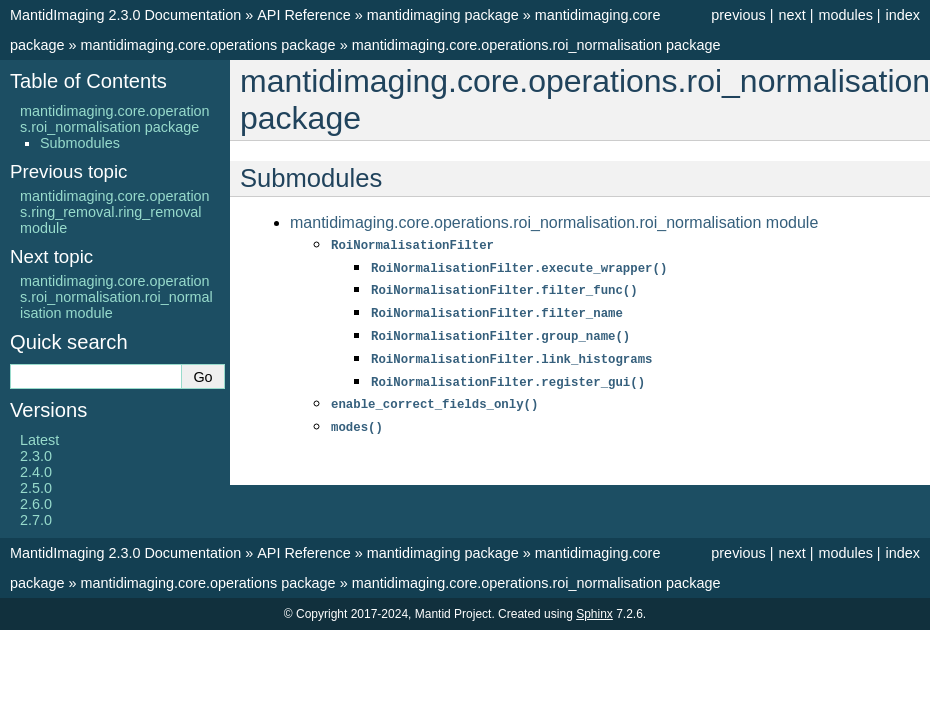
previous (738, 15)
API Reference (304, 15)
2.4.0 (36, 472)
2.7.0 (36, 520)
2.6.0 (36, 504)
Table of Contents (88, 81)
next (791, 15)
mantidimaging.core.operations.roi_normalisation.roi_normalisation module (554, 222)
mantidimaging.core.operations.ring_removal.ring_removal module (115, 212)
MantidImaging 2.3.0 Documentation (125, 15)
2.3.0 (36, 456)
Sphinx (594, 614)
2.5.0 (36, 488)
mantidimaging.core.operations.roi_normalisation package (536, 45)
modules (845, 15)
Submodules (80, 143)
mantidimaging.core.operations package (207, 45)
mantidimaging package (443, 15)
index (903, 15)
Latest (39, 440)
